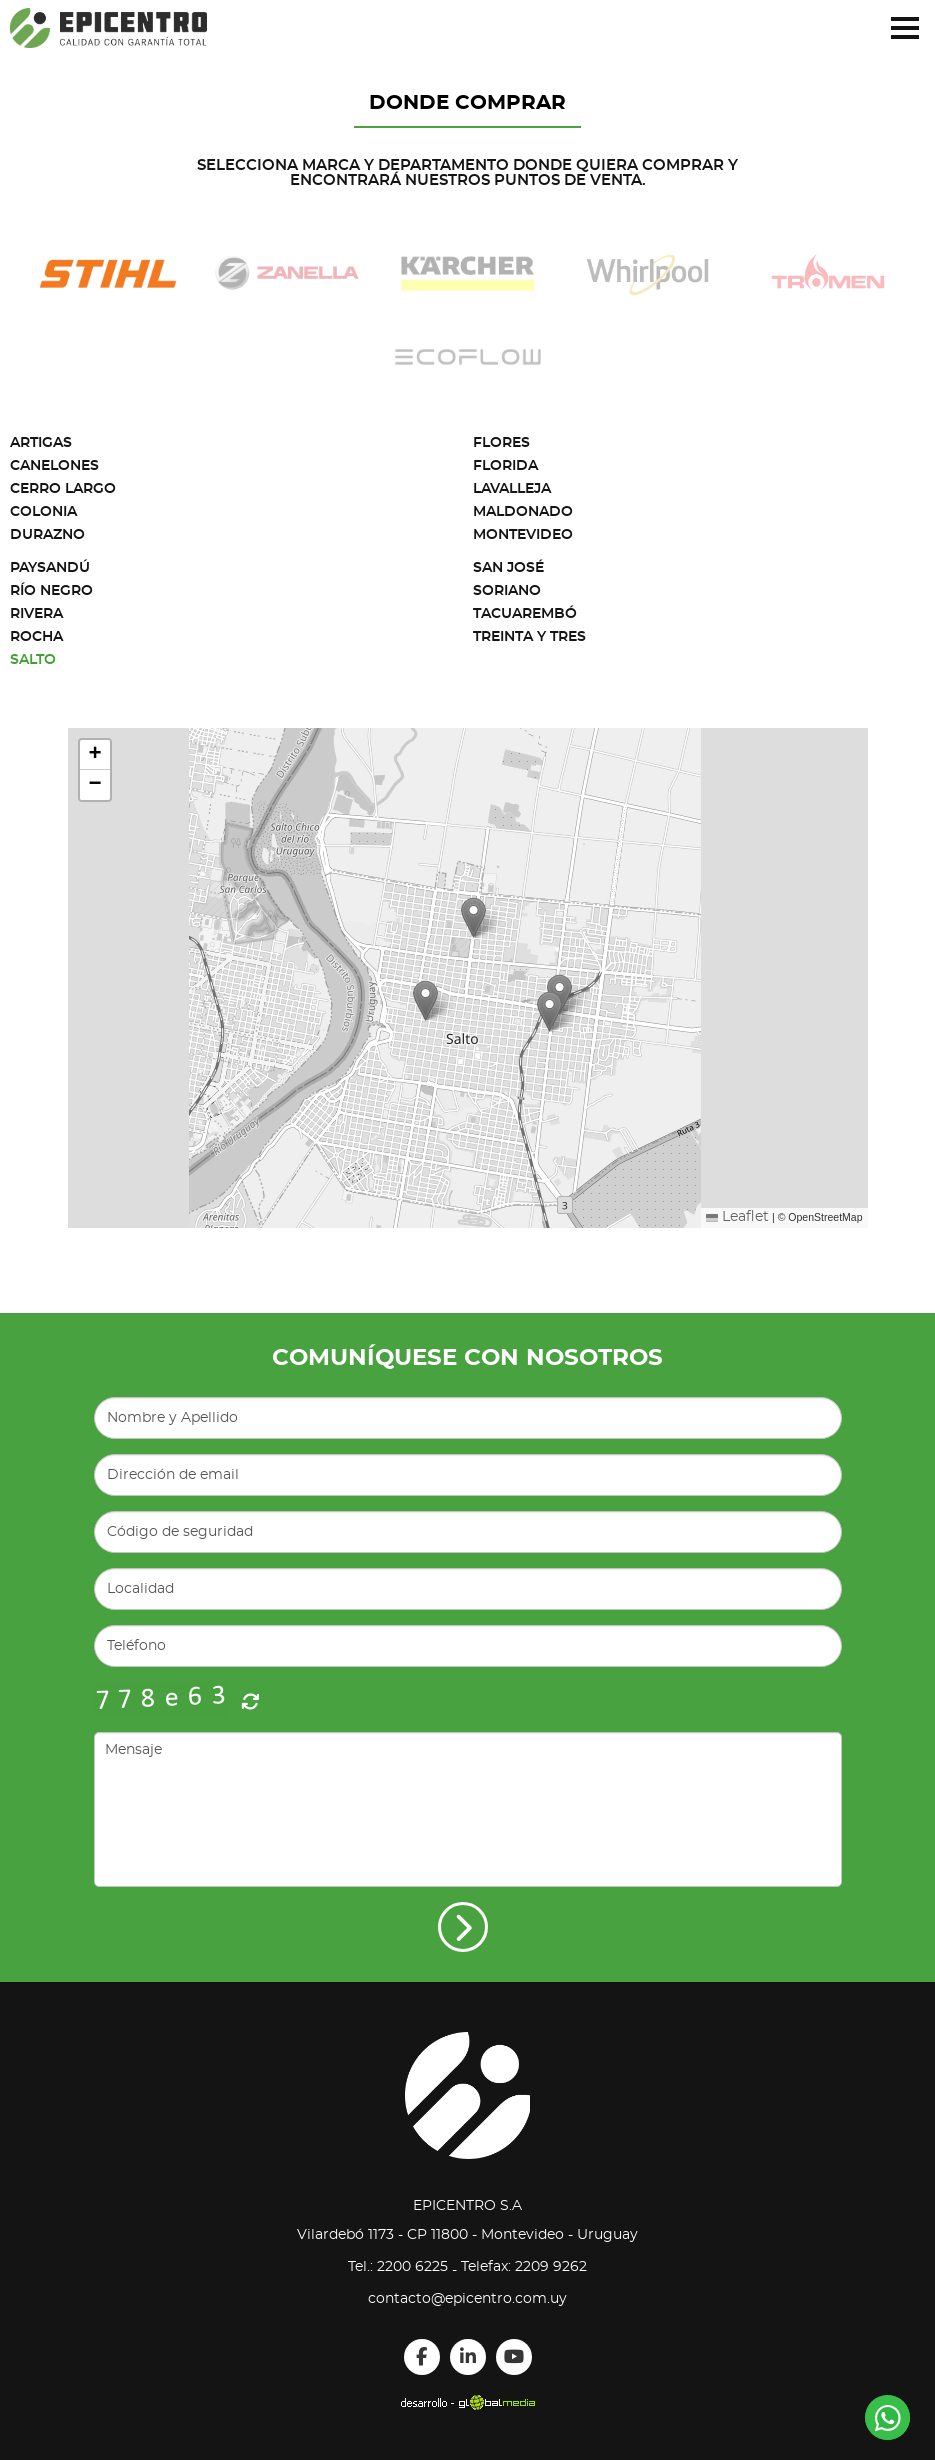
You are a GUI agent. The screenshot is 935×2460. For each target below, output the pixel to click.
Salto (33, 660)
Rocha (36, 637)
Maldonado (523, 512)
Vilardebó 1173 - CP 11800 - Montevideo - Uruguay (467, 2235)
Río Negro (51, 591)
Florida (505, 466)
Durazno (47, 535)
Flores (501, 443)
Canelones (54, 466)
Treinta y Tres (529, 637)
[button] (549, 1011)
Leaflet (737, 1217)
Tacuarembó (525, 614)
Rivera (36, 614)
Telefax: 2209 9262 (524, 2267)
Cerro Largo (63, 489)
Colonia (43, 512)
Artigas (41, 443)
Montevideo (523, 535)
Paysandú (50, 568)
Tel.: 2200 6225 (398, 2267)
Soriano (507, 591)
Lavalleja (512, 489)
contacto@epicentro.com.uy (467, 2299)
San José (508, 568)
